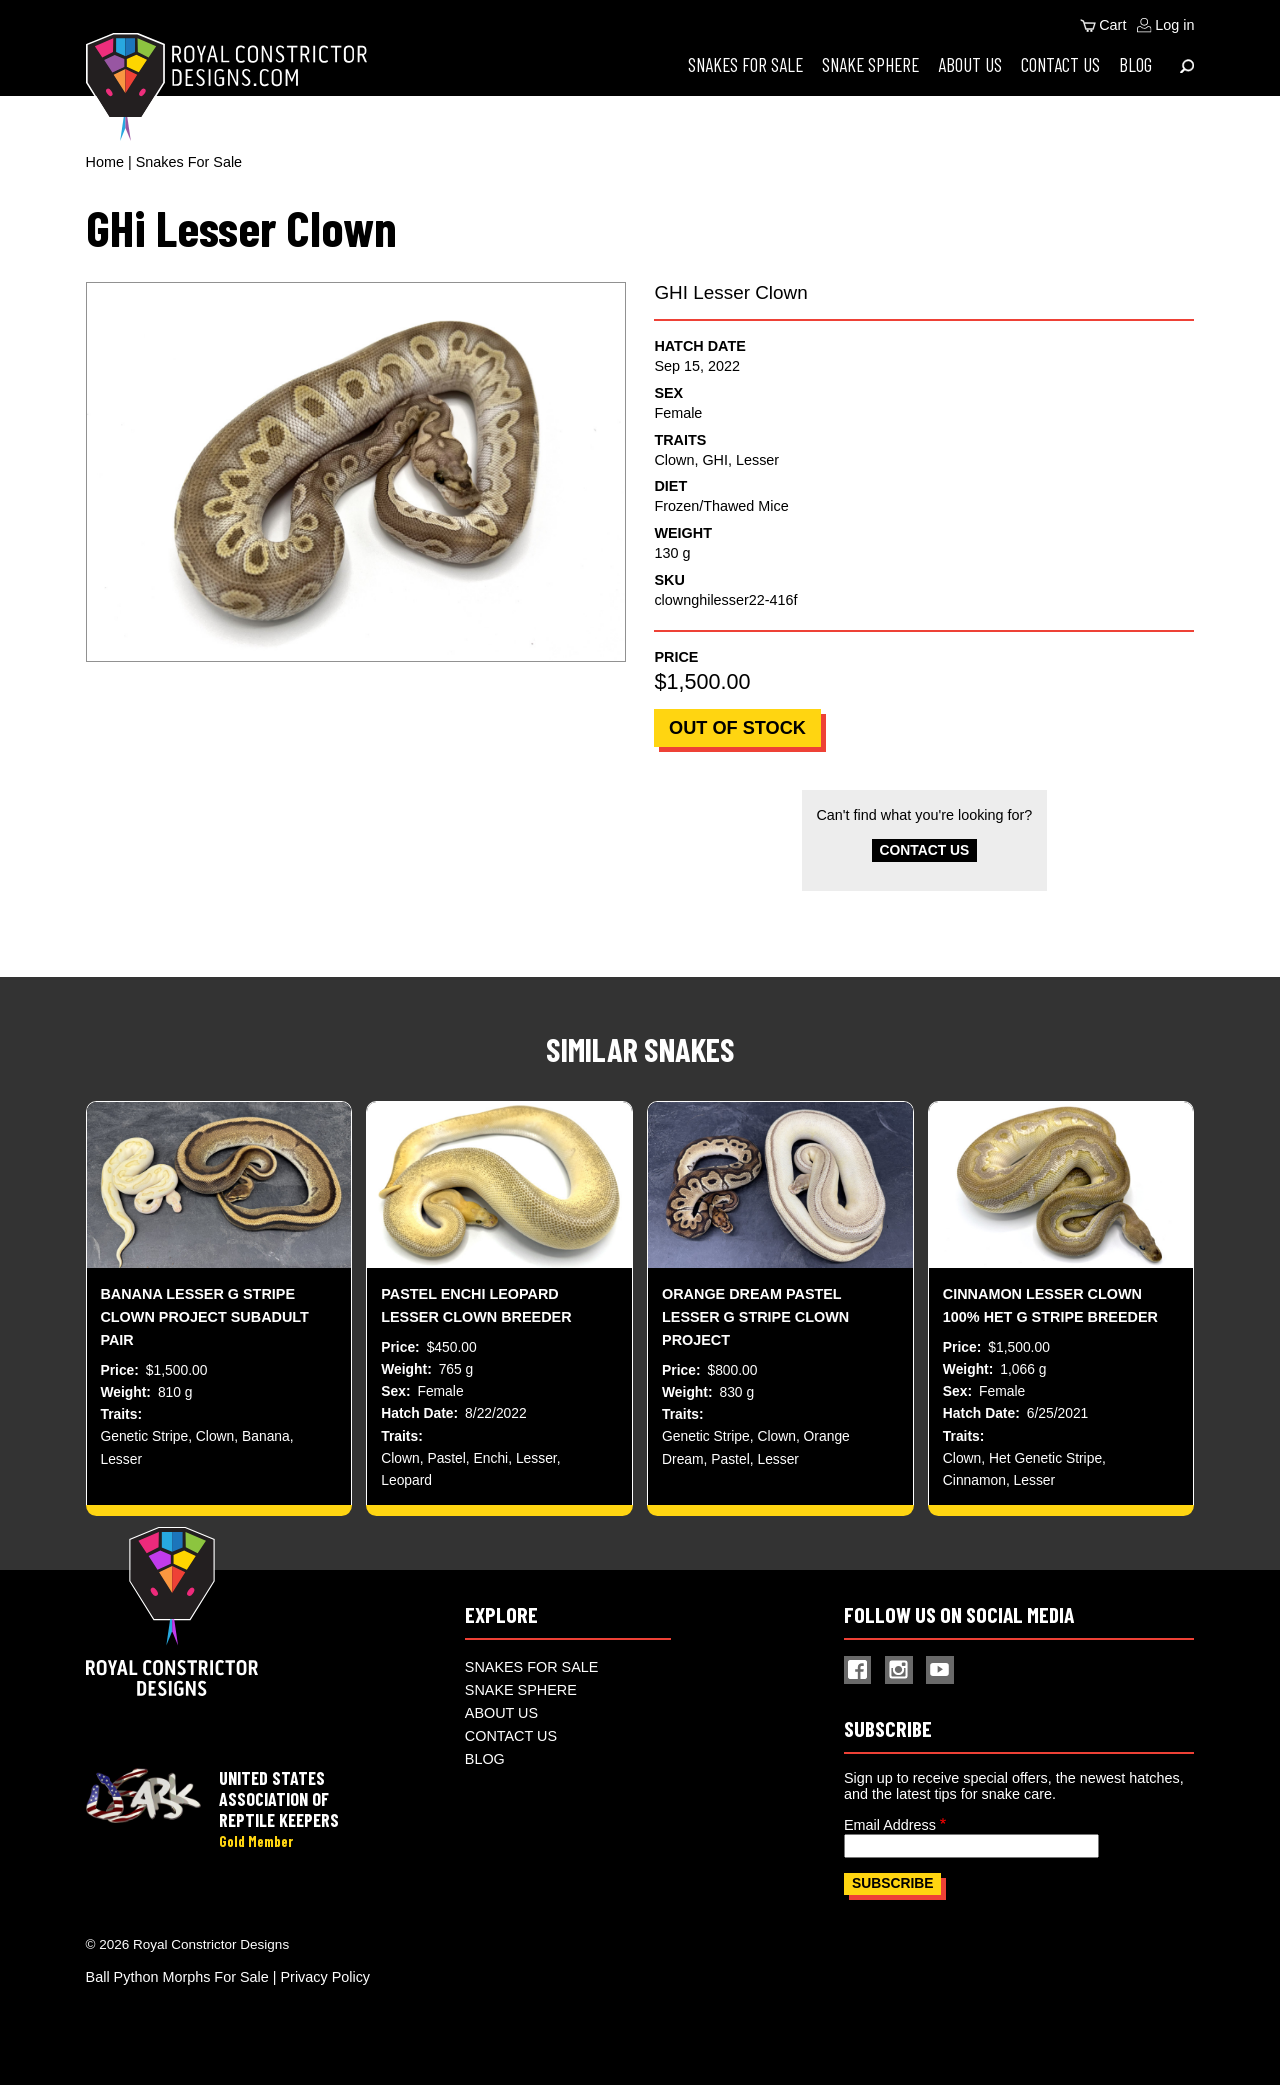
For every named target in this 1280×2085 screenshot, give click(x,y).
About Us (970, 64)
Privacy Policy (326, 1987)
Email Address (890, 1835)
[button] (356, 471)
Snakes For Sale (745, 64)
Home (105, 162)
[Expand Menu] (1187, 66)
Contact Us (1060, 64)
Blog (1135, 64)
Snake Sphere (870, 64)
